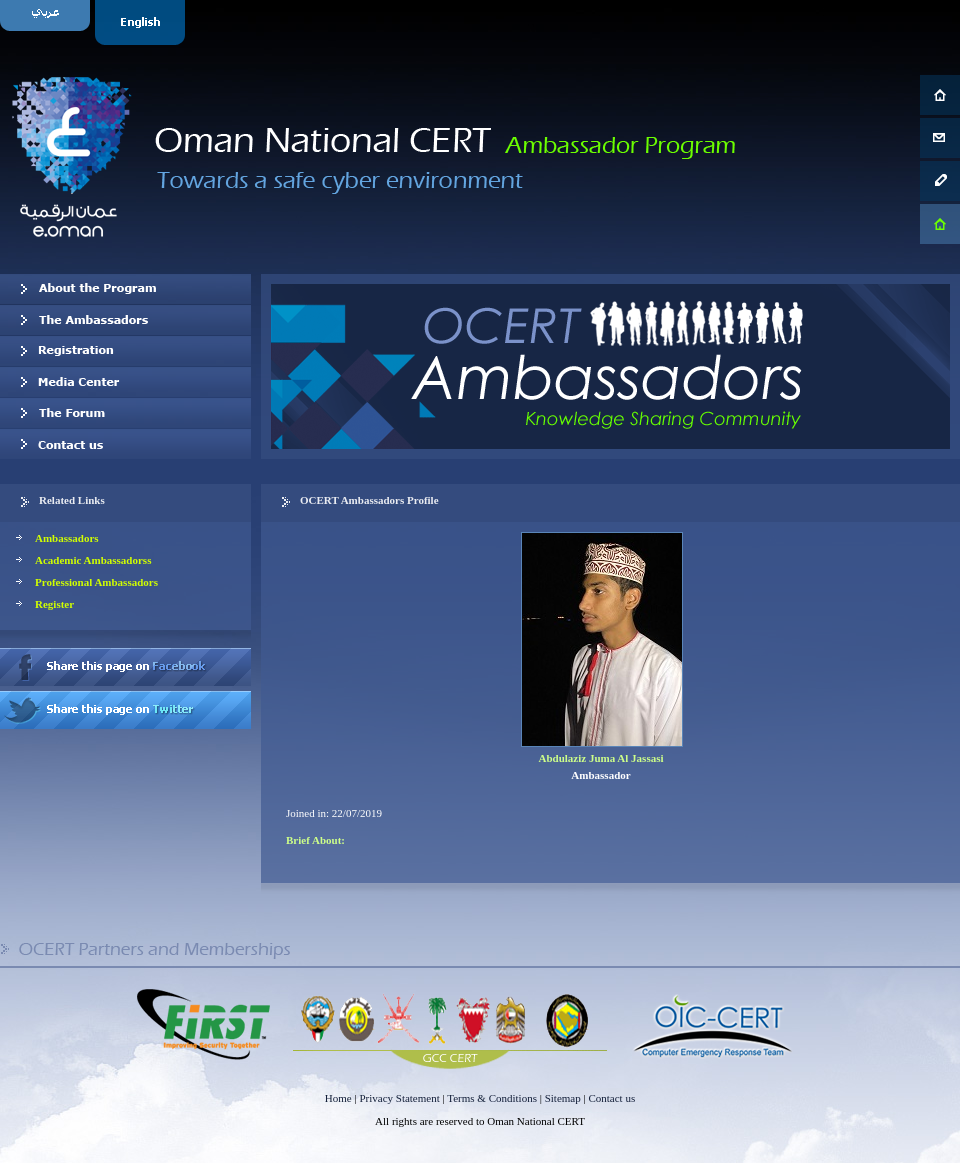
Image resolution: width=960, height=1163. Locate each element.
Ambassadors (67, 538)
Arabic (47, 22)
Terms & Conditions (492, 1098)
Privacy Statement (399, 1098)
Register (54, 604)
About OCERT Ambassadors (125, 289)
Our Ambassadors (125, 320)
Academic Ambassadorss (93, 560)
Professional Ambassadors (96, 582)
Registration (125, 351)
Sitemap (563, 1098)
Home (338, 1098)
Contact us (125, 444)
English (142, 22)
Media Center (125, 382)
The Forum (125, 413)
